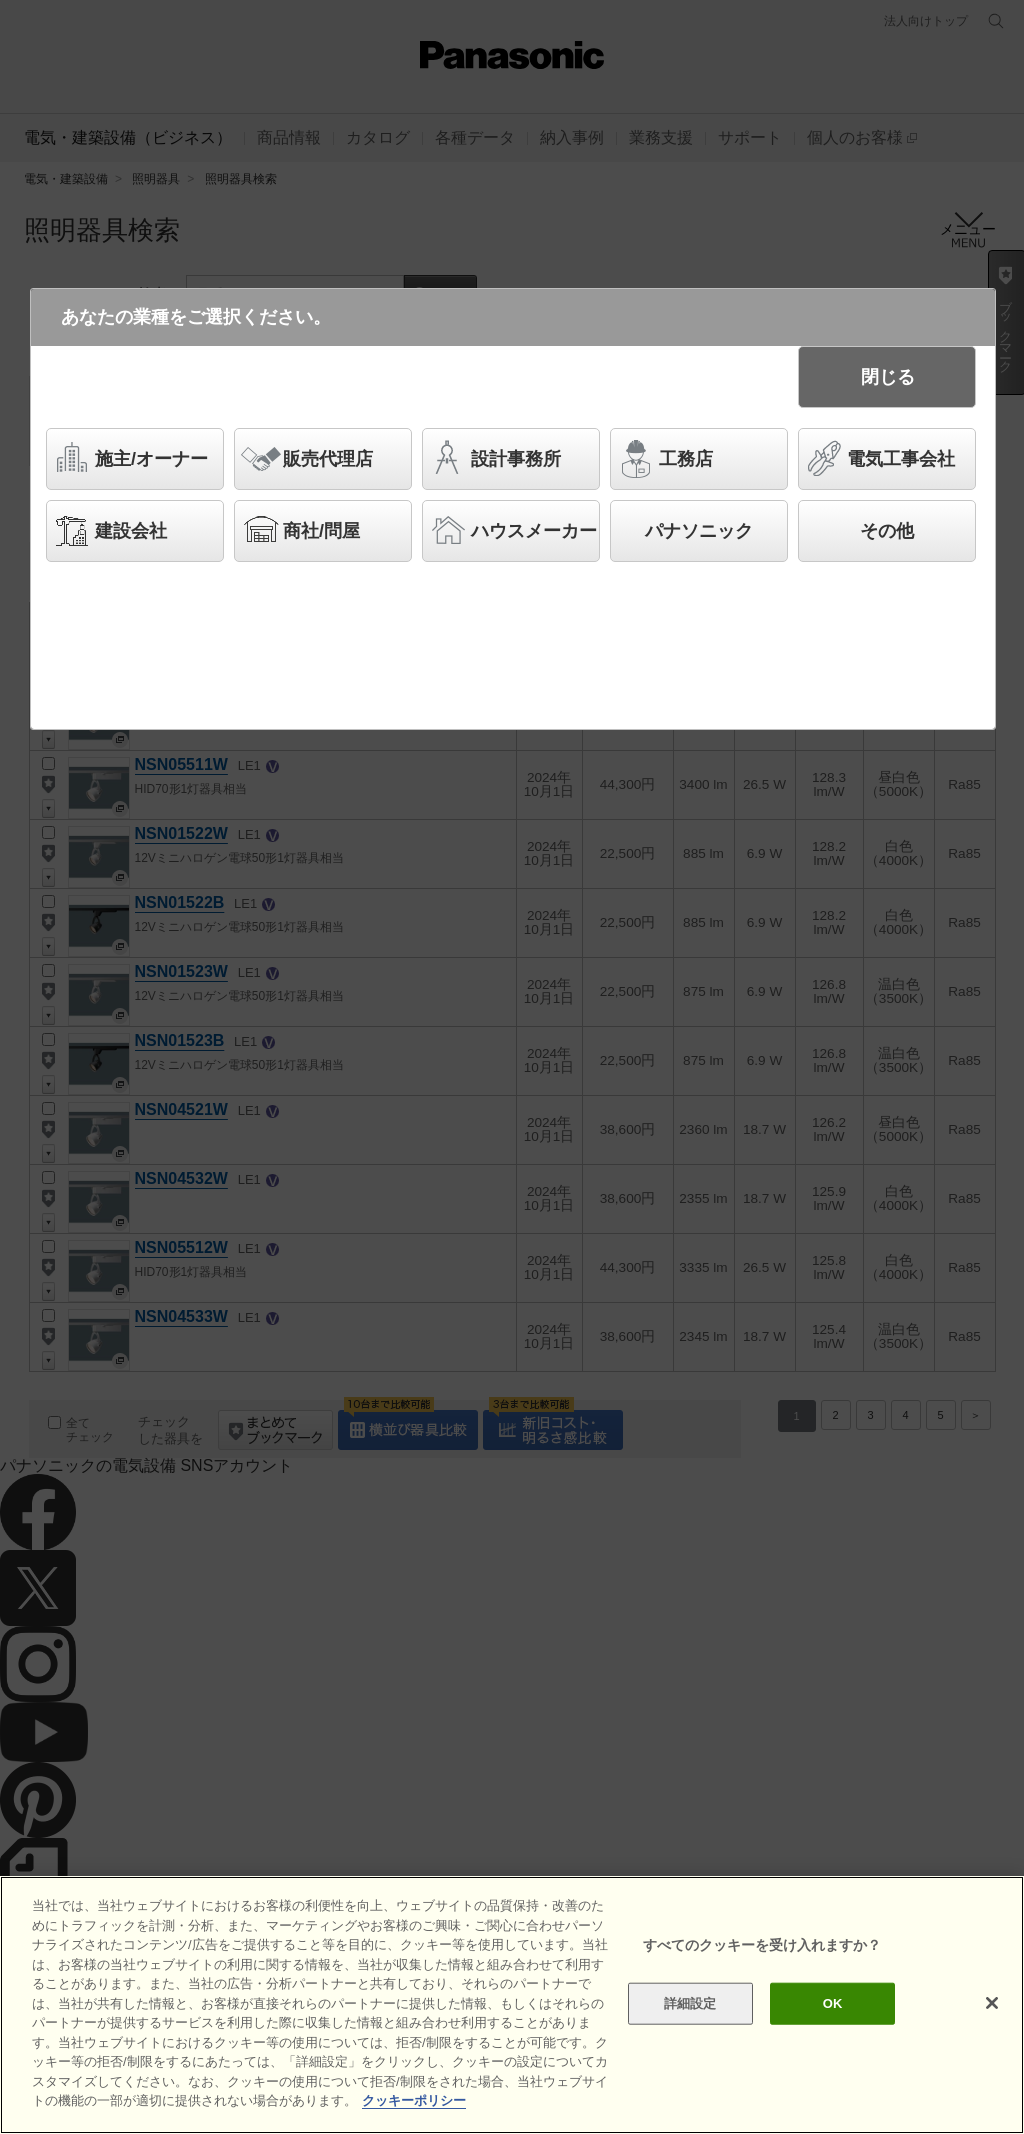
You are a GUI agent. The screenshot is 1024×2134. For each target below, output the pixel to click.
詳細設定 (690, 2003)
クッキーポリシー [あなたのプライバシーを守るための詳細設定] (414, 2100)
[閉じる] (992, 2003)
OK (833, 2003)
